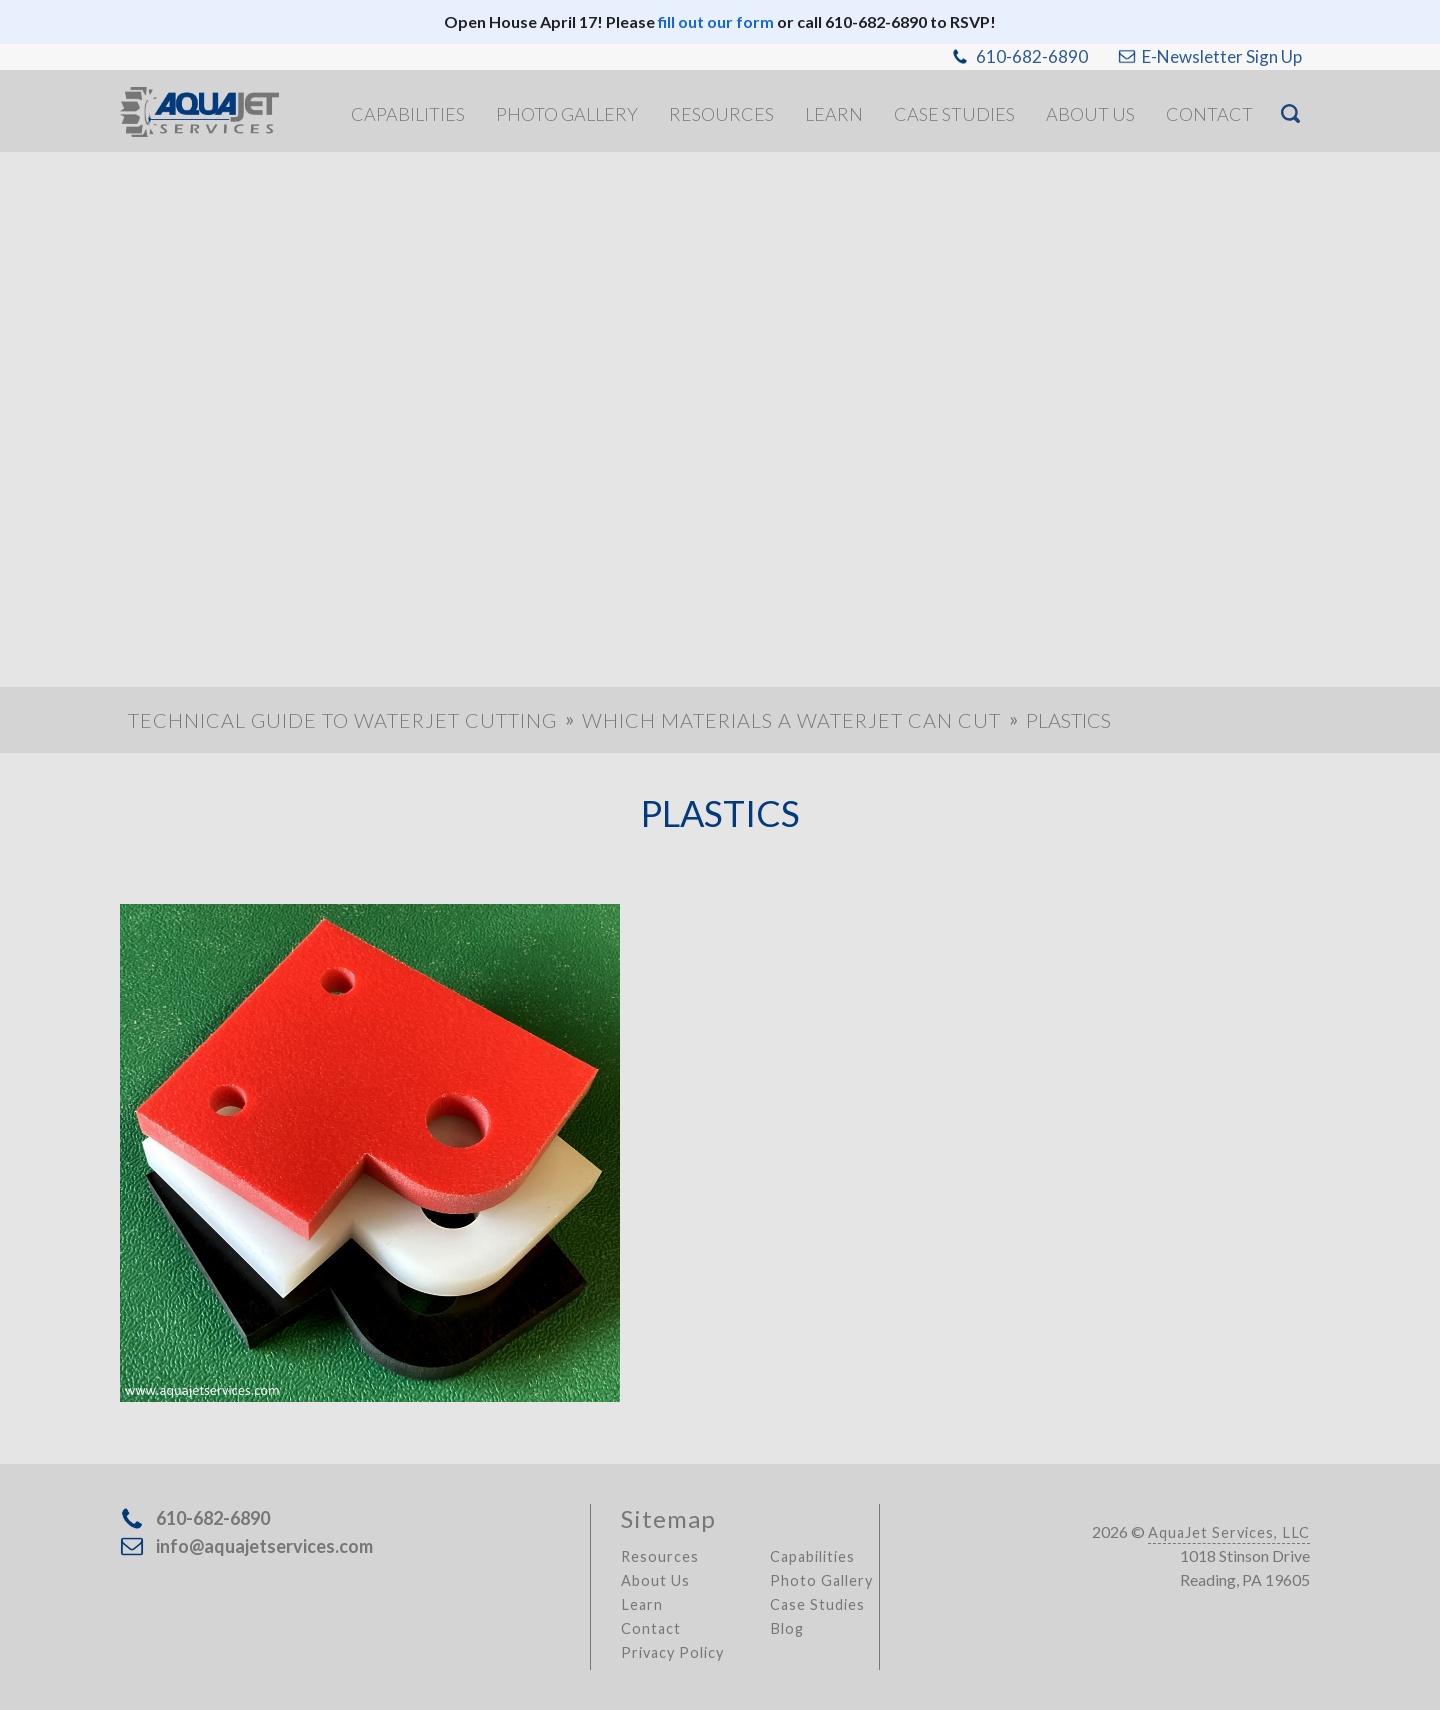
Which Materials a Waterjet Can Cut (791, 720)
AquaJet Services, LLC (1229, 1532)
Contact (651, 1628)
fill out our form (716, 21)
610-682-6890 (1032, 56)
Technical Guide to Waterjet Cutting (342, 720)
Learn (642, 1604)
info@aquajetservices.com (264, 1546)
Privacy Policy (672, 1652)
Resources (660, 1556)
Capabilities (812, 1556)
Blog (787, 1628)
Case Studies (817, 1604)
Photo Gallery (821, 1580)
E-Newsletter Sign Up (1222, 56)
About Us (655, 1580)
